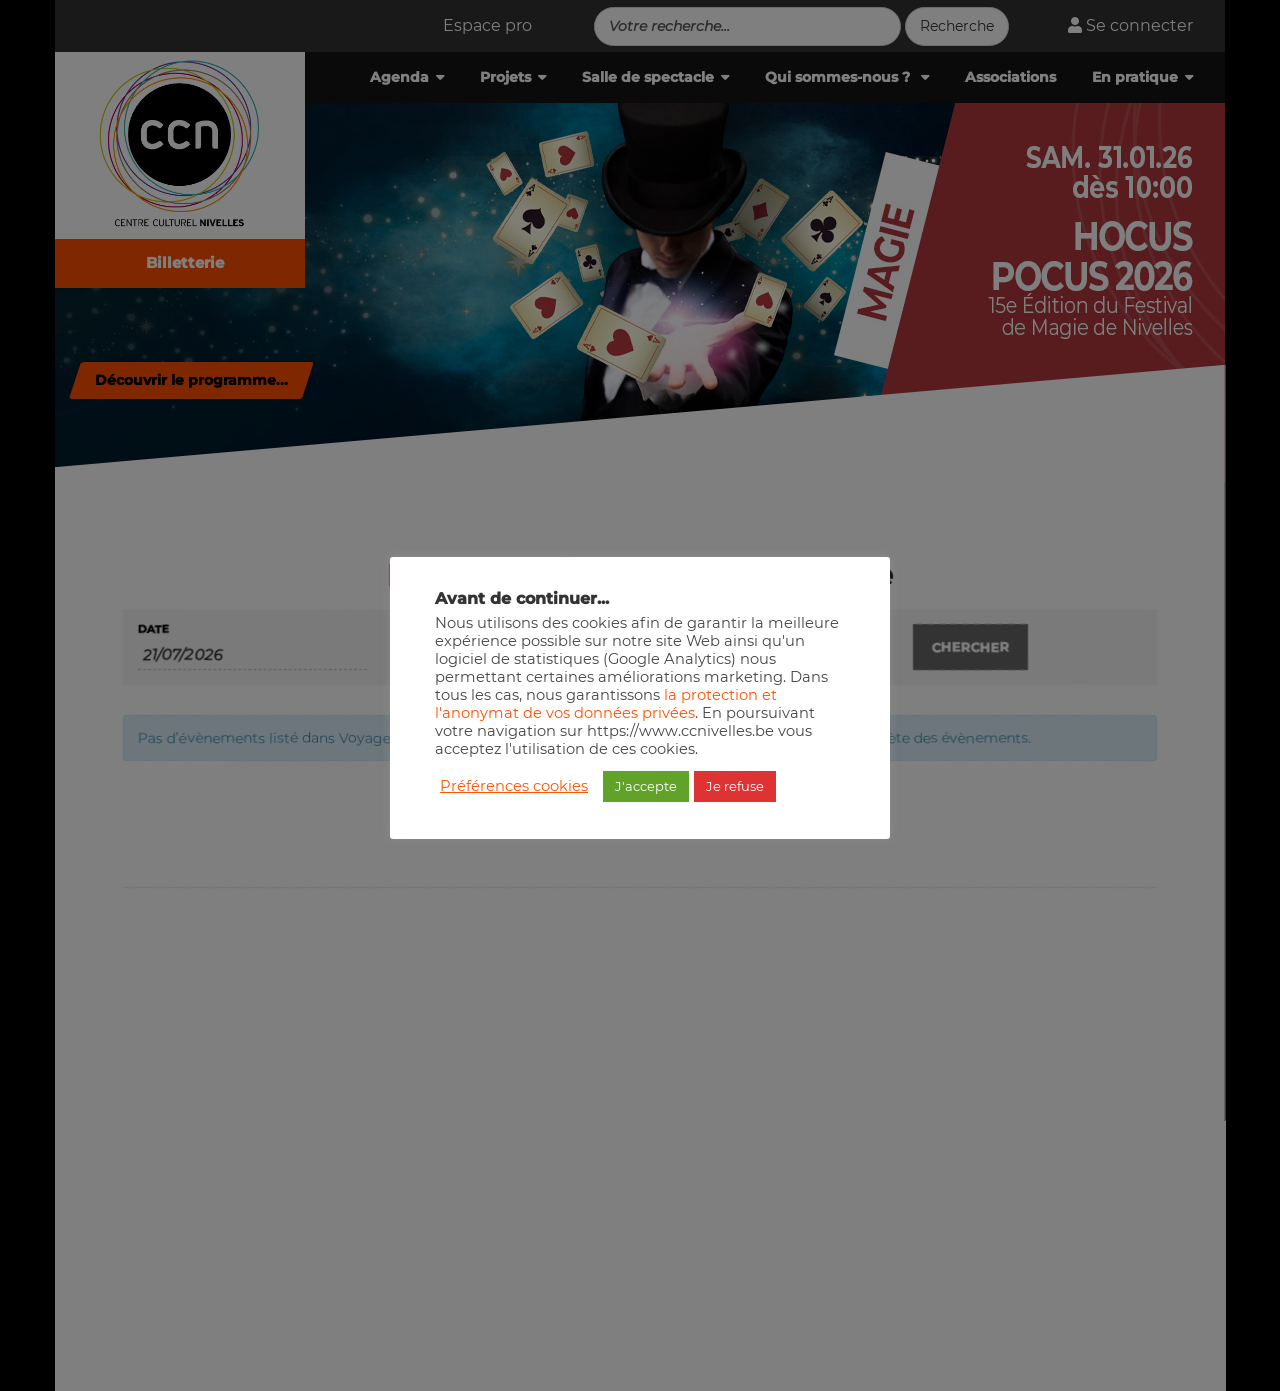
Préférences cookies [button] (514, 786)
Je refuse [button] (735, 786)
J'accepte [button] (646, 786)
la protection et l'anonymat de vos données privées (606, 704)
